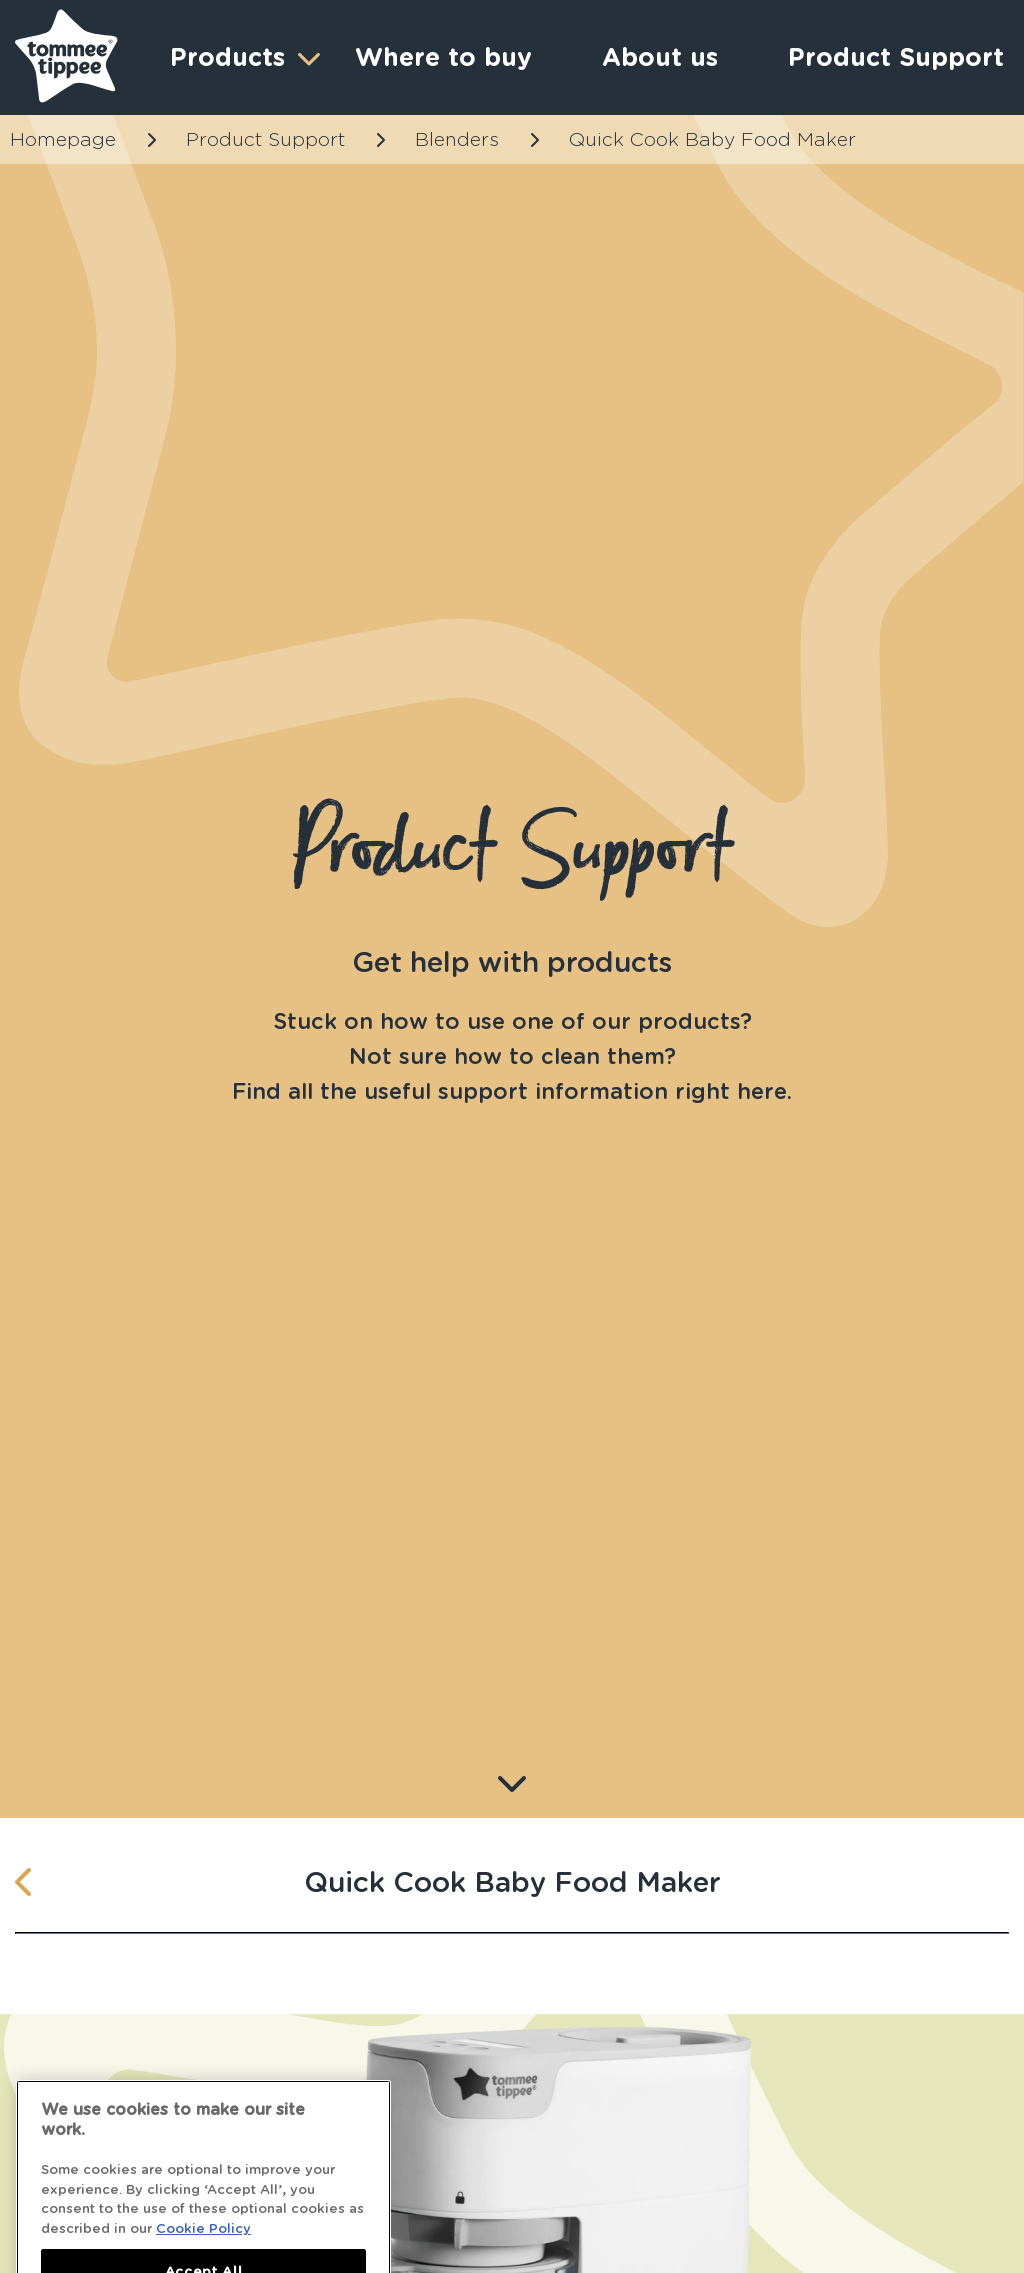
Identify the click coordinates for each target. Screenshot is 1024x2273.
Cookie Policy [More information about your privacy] (203, 2240)
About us (660, 57)
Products (242, 57)
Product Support (265, 139)
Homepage (63, 139)
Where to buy (443, 57)
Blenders (457, 139)
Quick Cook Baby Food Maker (712, 139)
